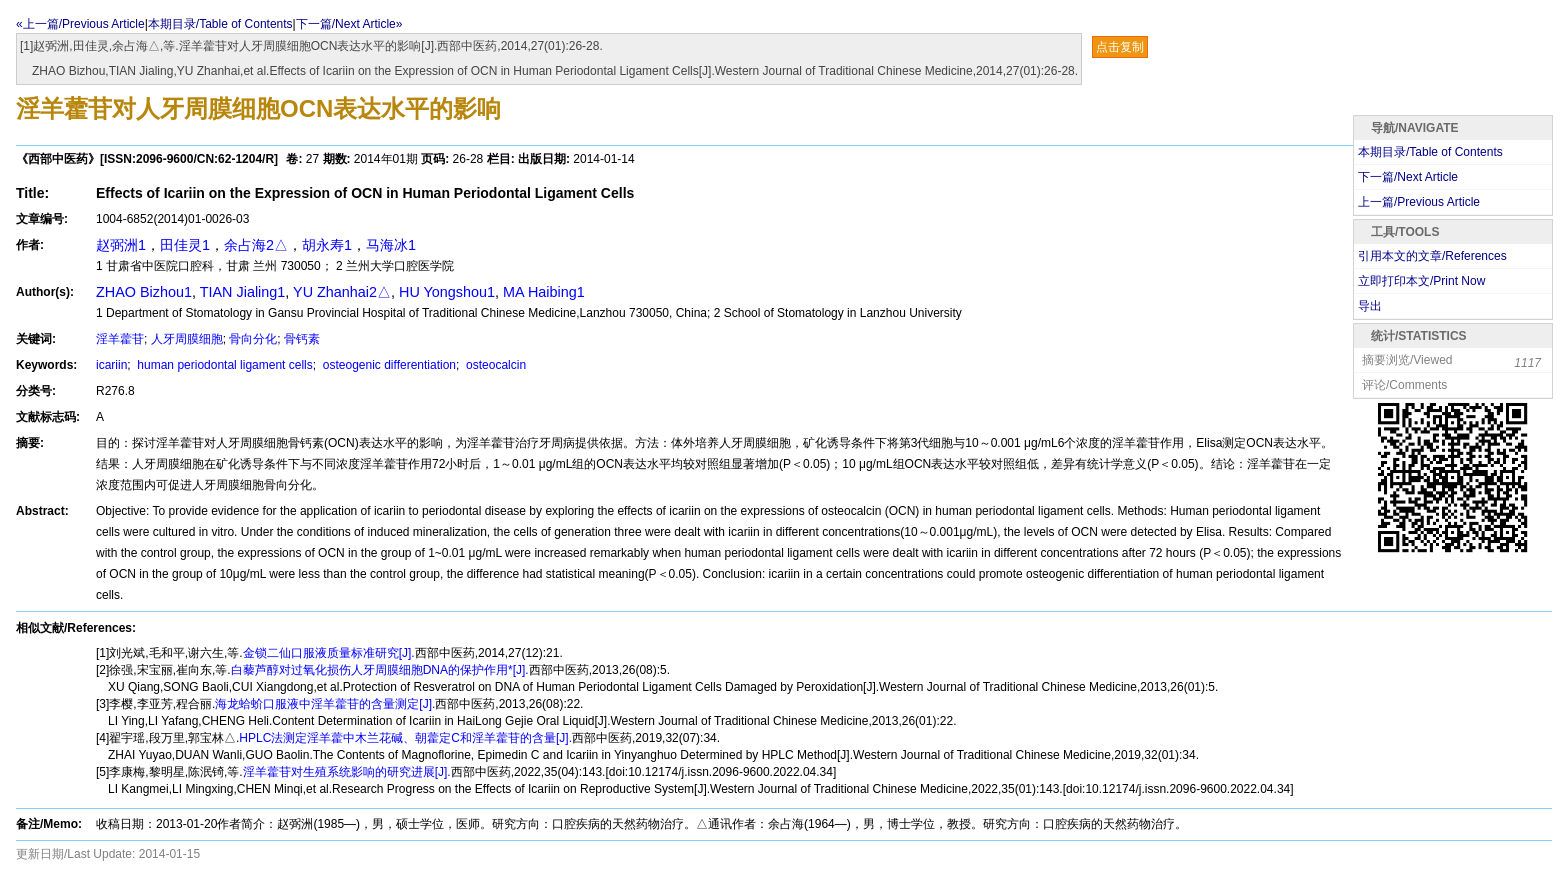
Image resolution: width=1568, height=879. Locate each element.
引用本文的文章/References (1432, 256)
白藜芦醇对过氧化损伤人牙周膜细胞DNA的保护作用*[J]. (380, 670)
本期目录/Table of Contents (220, 24)
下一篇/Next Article (1408, 177)
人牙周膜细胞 (187, 339)
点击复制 (1120, 47)
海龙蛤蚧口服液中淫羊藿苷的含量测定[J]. (325, 704)
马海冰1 (391, 245)
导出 (1370, 306)
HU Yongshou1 (447, 292)
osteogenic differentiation (387, 365)
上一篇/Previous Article (1419, 202)
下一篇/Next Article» (349, 24)
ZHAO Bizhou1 (144, 292)
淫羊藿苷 (120, 339)
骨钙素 (302, 339)
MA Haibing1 (544, 292)
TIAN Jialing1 (243, 292)
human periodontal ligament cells (223, 365)
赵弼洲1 (121, 245)
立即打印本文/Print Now (1421, 281)
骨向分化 (253, 339)
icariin (111, 365)
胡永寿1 (327, 245)
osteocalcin (494, 365)
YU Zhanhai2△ (342, 292)
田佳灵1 (185, 245)
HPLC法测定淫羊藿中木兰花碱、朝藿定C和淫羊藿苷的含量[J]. (405, 738)
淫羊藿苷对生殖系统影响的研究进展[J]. (347, 772)
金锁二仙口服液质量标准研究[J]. (329, 653)
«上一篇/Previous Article (80, 24)
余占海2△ (256, 245)
